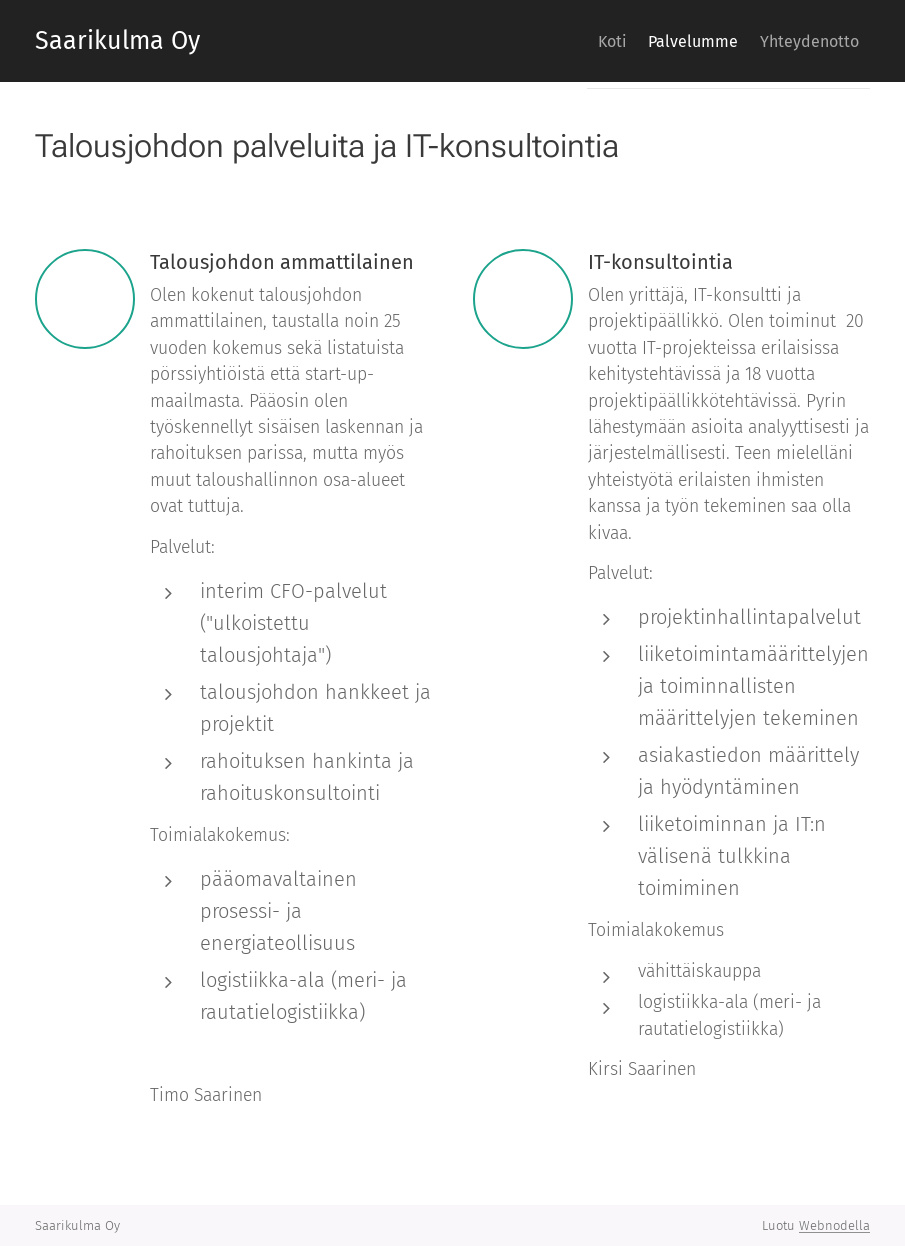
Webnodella (834, 1225)
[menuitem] (576, 41)
